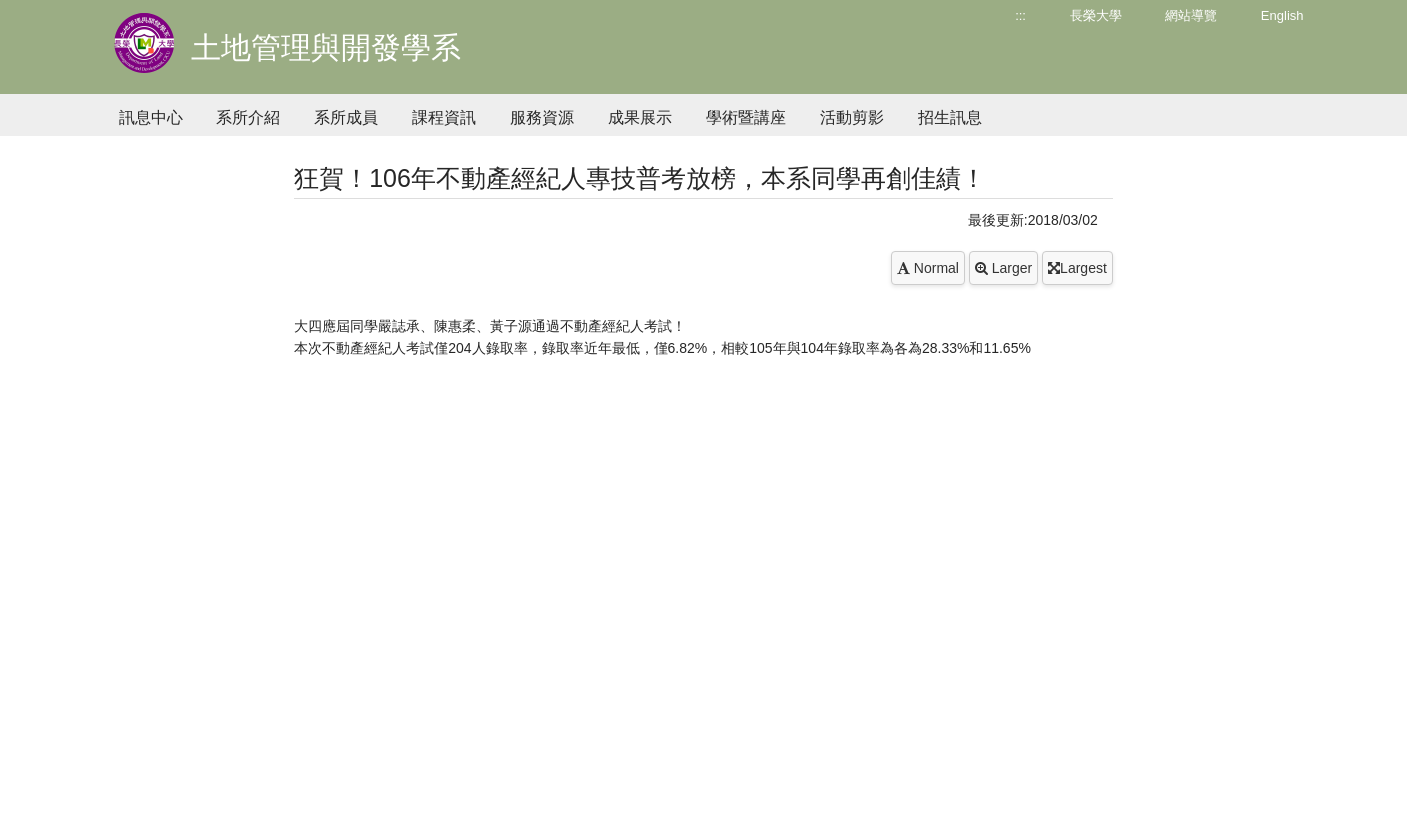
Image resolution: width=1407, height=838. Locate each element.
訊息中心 (151, 117)
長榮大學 (1096, 15)
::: (1020, 15)
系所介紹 (248, 117)
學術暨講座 (746, 117)
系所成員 (346, 117)
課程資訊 (444, 117)
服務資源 (542, 117)
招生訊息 (950, 117)
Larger (1003, 268)
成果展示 (640, 117)
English (1282, 15)
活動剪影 (852, 117)
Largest (1077, 268)
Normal (928, 268)
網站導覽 (1191, 15)
